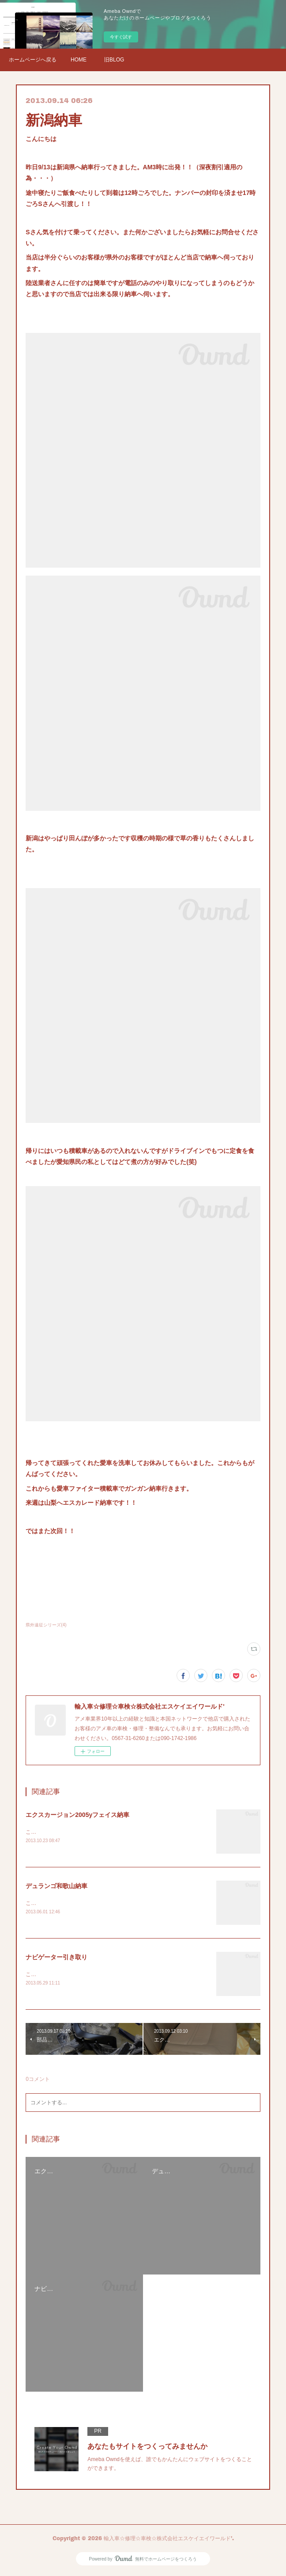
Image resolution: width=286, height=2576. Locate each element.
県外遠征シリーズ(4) (46, 1624)
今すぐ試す (121, 36)
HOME (79, 60)
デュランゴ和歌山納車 (56, 1886)
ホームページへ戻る (32, 60)
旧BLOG (114, 60)
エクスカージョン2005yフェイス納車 (77, 1814)
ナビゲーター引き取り (56, 1958)
